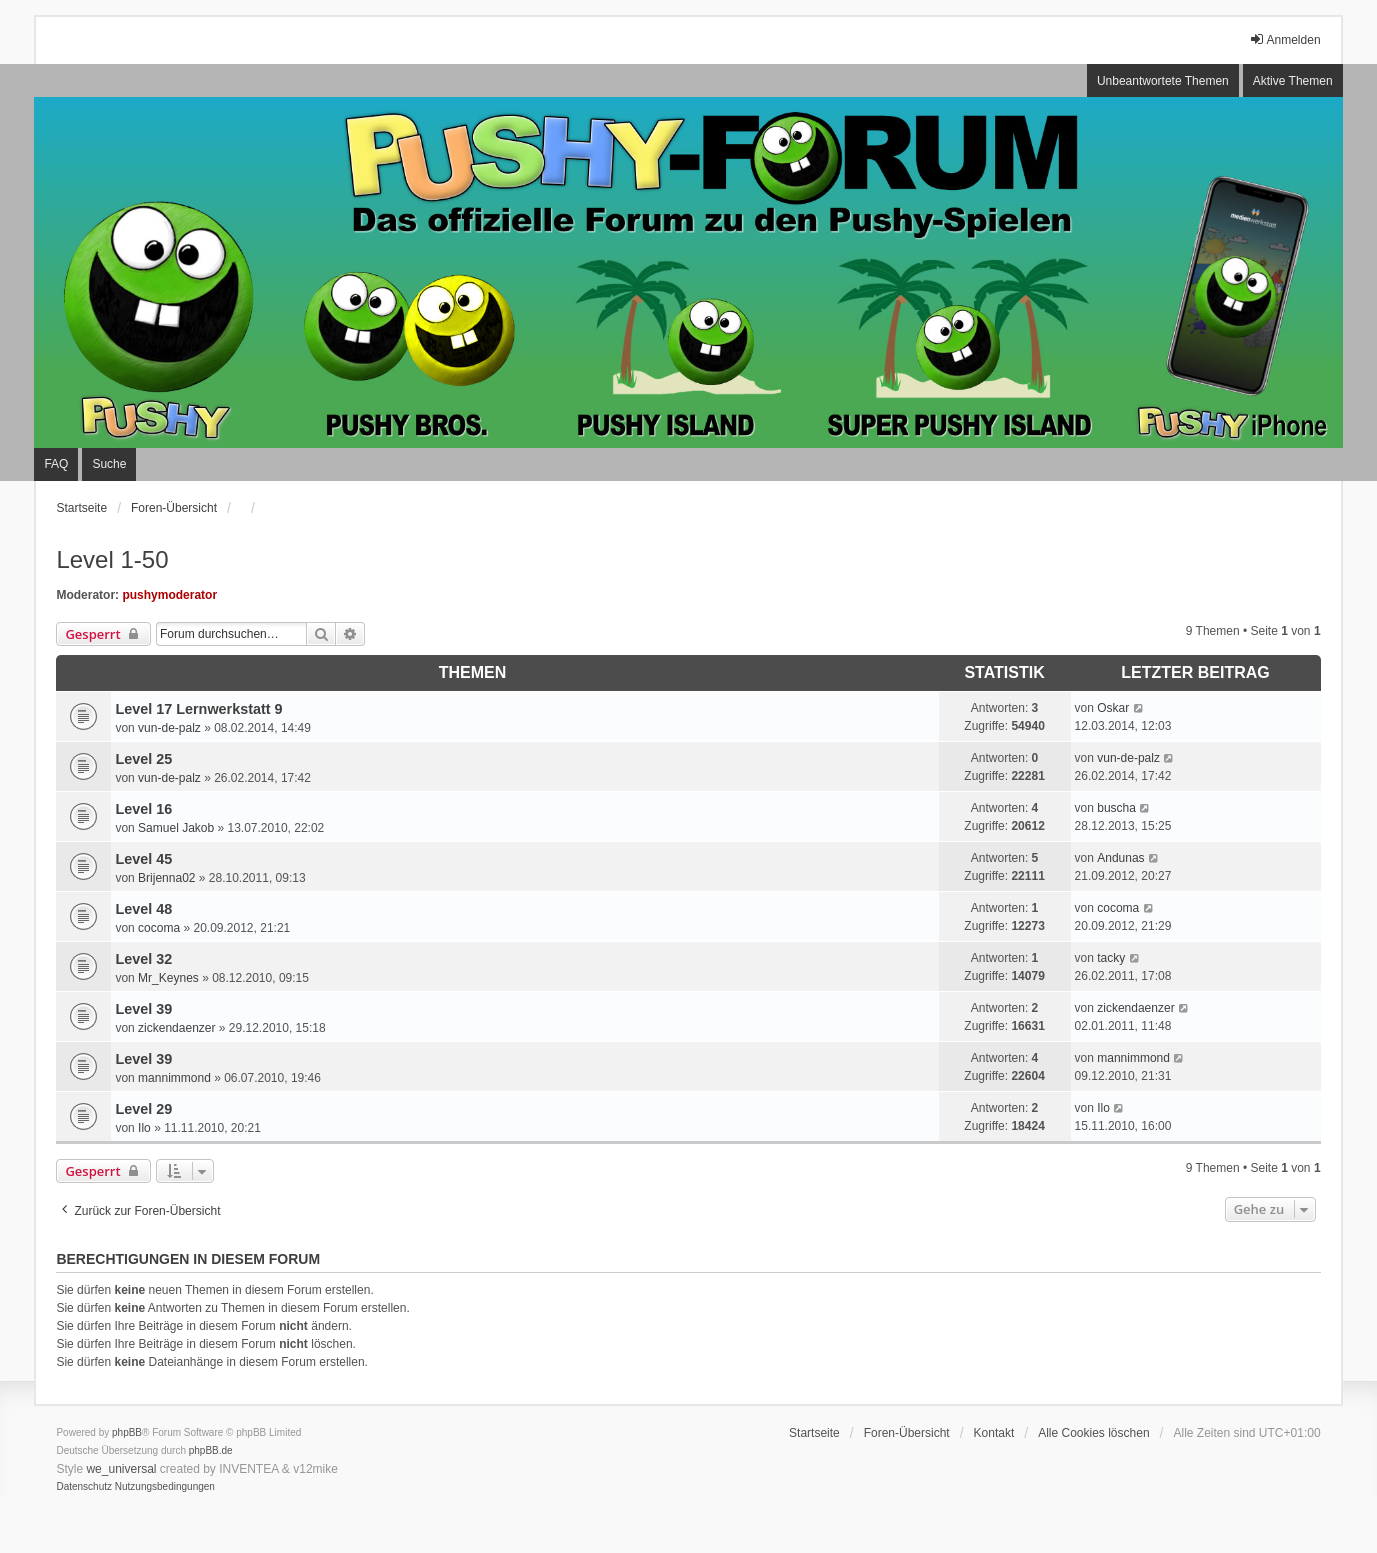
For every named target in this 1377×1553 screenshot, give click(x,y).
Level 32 (143, 959)
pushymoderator (169, 595)
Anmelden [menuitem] (1285, 39)
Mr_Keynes (168, 978)
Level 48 (143, 909)
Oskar (1113, 708)
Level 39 (143, 1009)
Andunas (1120, 858)
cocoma (159, 928)
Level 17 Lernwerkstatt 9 (198, 709)
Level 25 (143, 759)
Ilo (144, 1128)
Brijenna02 (166, 878)
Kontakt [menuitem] (994, 1433)
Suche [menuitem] (109, 464)
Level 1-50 (112, 559)
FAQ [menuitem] (56, 464)
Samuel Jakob (176, 828)
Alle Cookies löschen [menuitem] (1093, 1433)
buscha (1116, 808)
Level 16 (143, 809)
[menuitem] (84, 1487)
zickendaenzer (176, 1028)
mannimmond (174, 1078)
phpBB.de (211, 1450)
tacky (1111, 958)
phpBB (127, 1432)
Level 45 (143, 859)
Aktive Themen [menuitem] (1293, 81)
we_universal (121, 1469)
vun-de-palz (169, 728)
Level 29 (143, 1109)
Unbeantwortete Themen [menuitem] (1163, 81)
